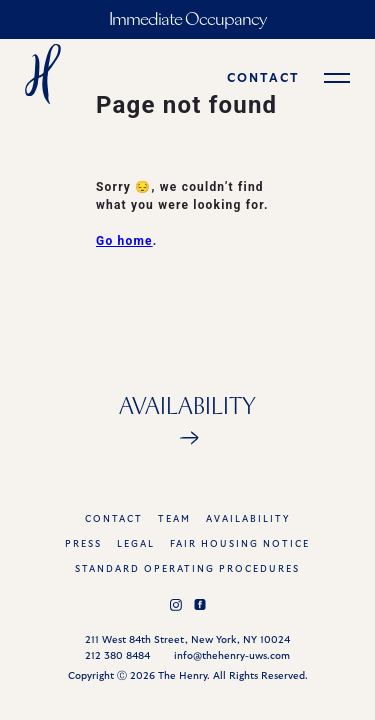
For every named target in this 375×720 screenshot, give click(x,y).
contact (263, 78)
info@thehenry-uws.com (232, 656)
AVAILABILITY (248, 519)
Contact (114, 519)
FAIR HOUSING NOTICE (240, 544)
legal (136, 544)
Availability (187, 408)
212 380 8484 (117, 656)
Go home (124, 241)
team (174, 519)
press (83, 544)
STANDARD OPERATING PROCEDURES (187, 569)
